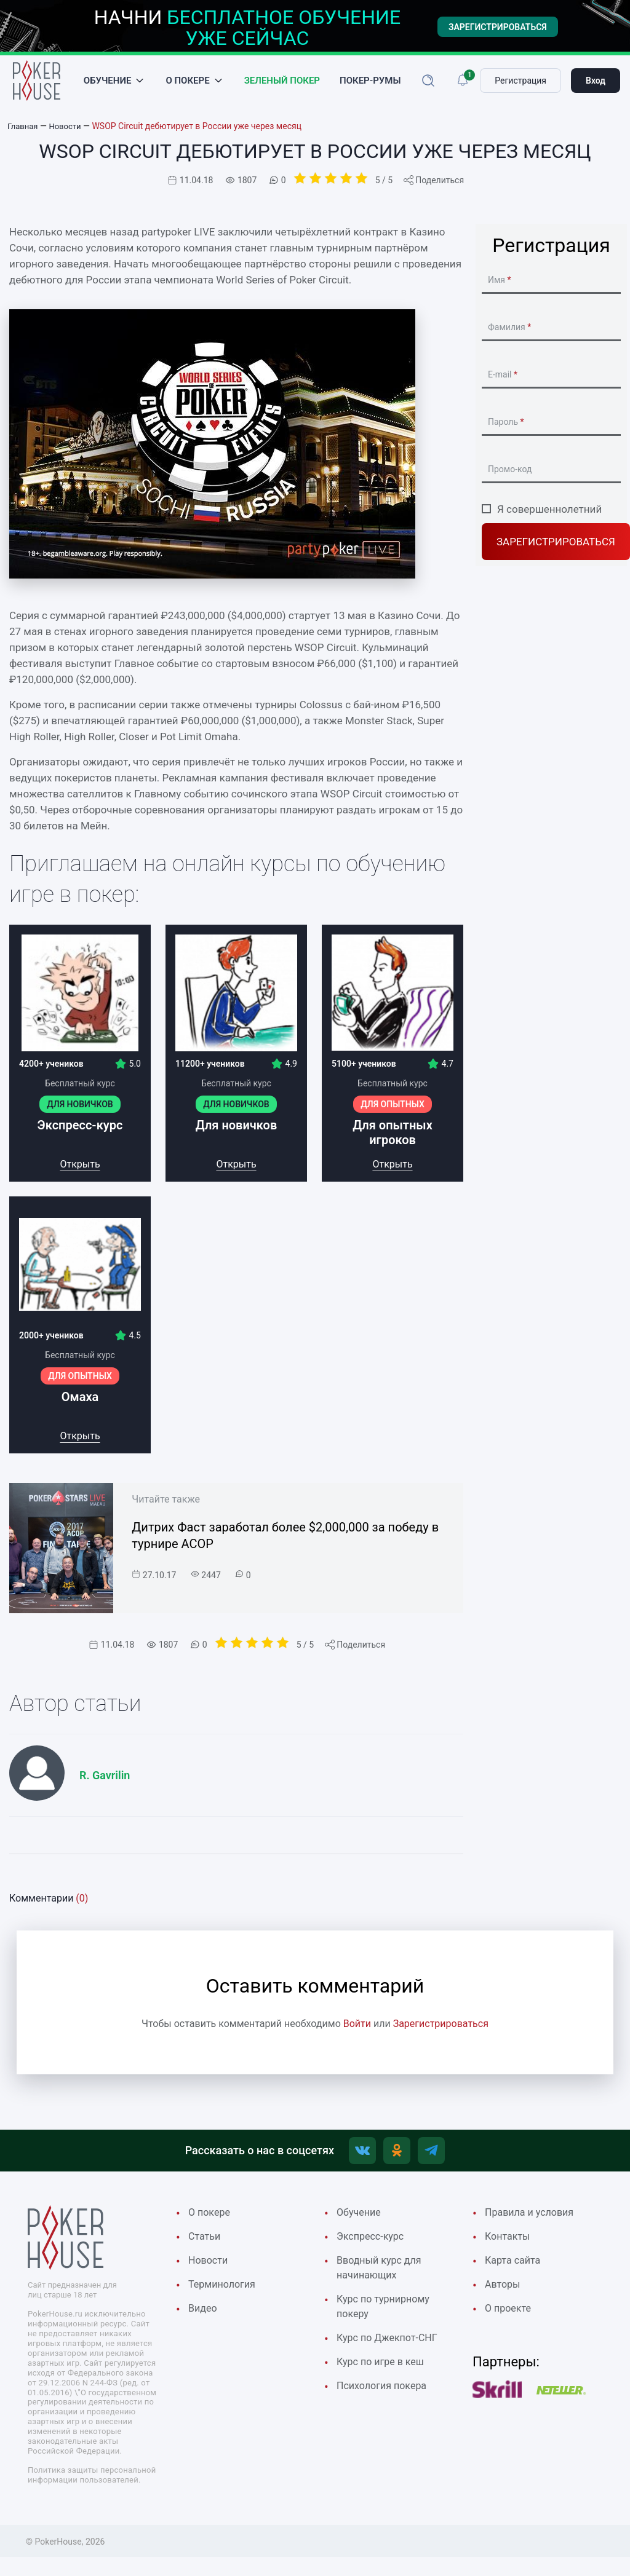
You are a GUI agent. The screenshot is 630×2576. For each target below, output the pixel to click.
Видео (203, 2320)
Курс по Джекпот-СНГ (390, 2351)
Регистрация (520, 84)
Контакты (509, 2245)
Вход (595, 84)
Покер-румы (370, 83)
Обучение (108, 83)
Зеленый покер (282, 83)
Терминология (223, 2295)
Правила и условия (532, 2220)
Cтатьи (205, 2245)
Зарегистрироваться (555, 547)
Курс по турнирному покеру (386, 2319)
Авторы (503, 2295)
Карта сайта (514, 2270)
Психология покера (384, 2401)
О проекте (509, 2320)
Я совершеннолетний (549, 514)
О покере (187, 83)
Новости (209, 2270)
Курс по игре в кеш (383, 2376)
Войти (357, 2029)
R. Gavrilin (104, 1780)
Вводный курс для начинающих (381, 2278)
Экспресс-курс (372, 2245)
